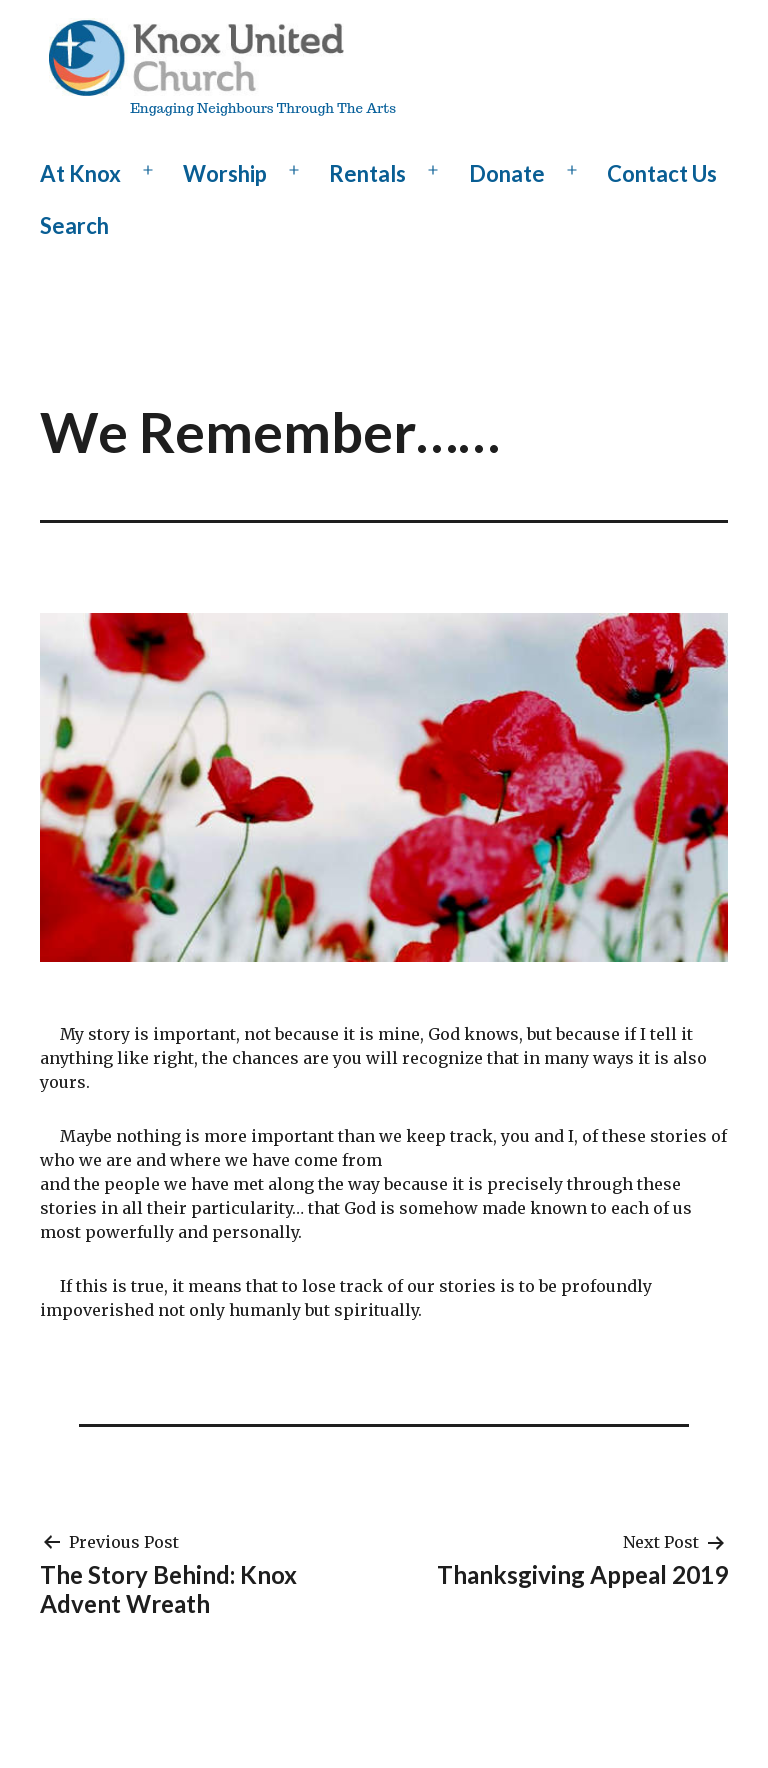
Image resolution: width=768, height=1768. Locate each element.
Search (74, 225)
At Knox (80, 173)
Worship (225, 173)
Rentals (367, 173)
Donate (507, 173)
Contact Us (662, 173)
